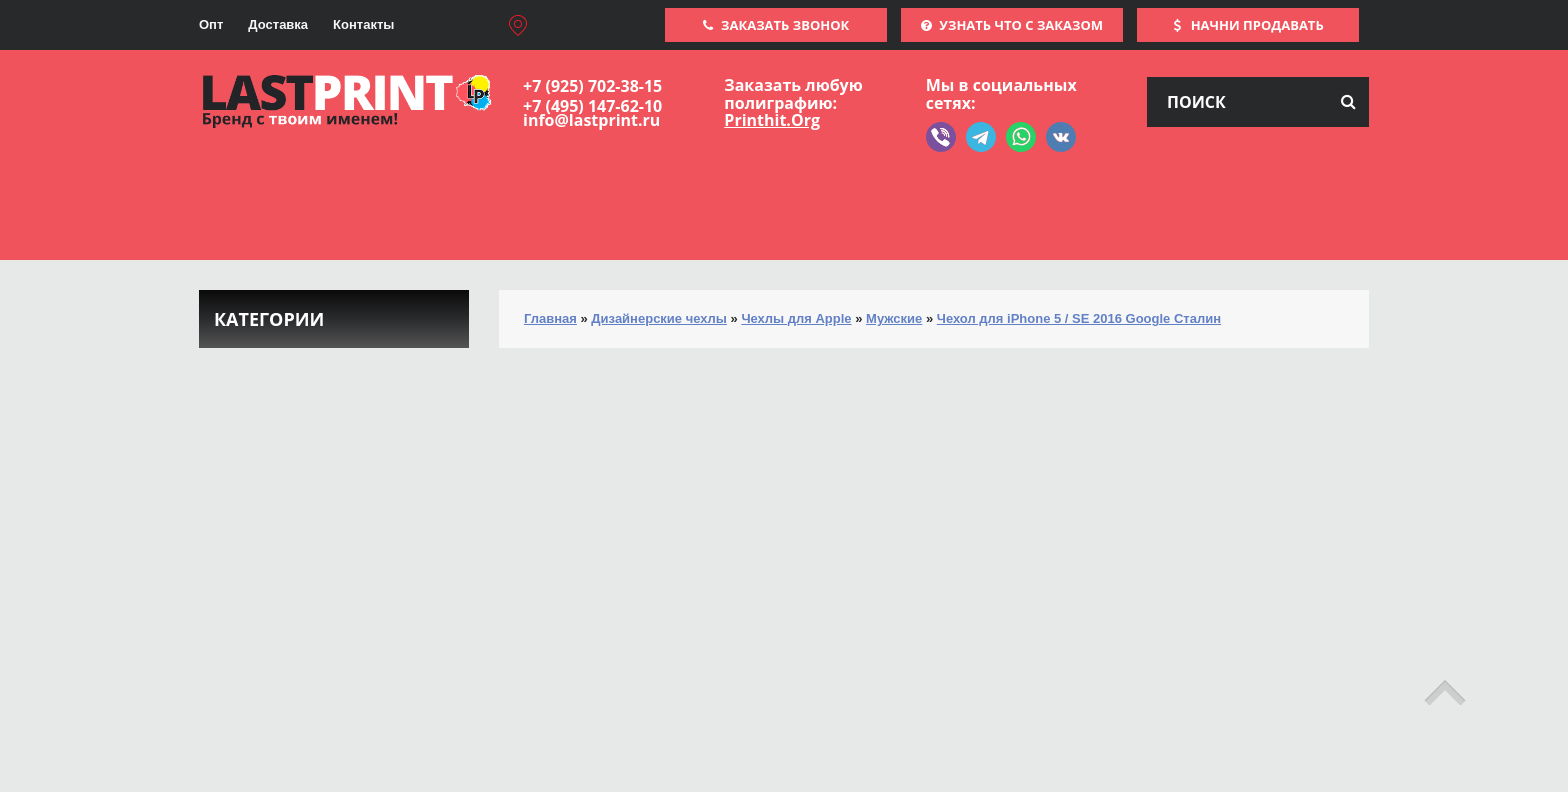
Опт (211, 24)
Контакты (363, 24)
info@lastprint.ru (591, 120)
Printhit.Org (772, 120)
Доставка (278, 24)
